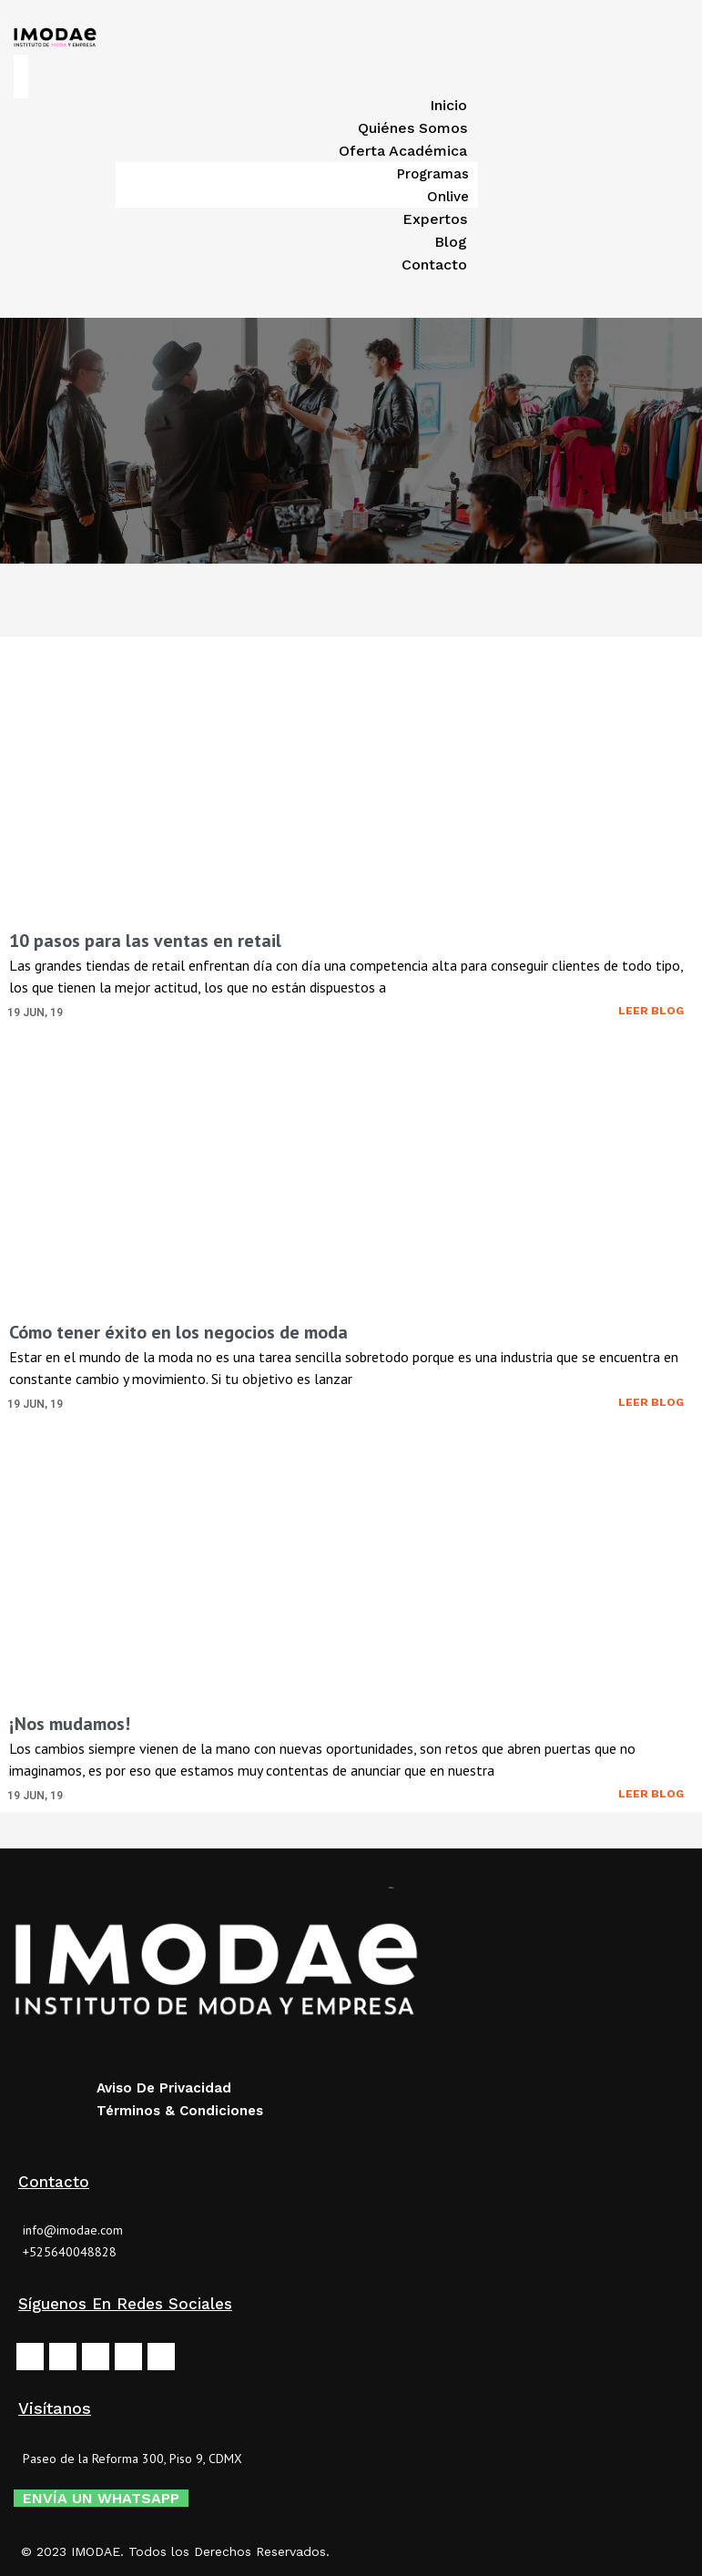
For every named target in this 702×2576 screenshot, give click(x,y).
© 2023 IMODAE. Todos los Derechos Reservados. (175, 2551)
